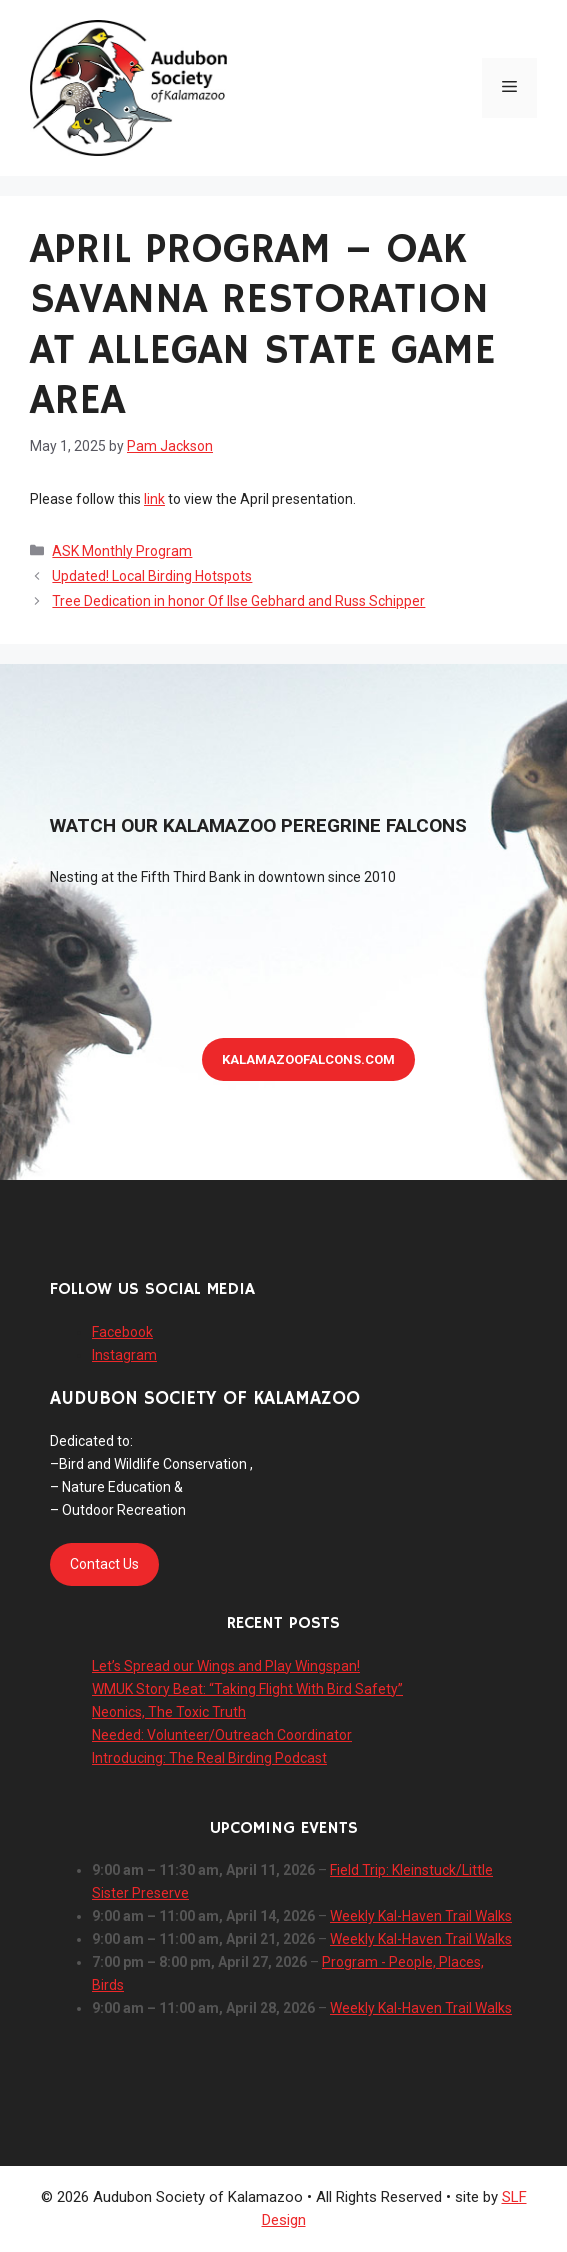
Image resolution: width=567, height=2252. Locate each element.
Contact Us (104, 1564)
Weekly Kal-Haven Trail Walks (421, 1916)
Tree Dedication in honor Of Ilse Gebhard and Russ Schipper (238, 601)
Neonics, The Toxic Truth (169, 1712)
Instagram (124, 1355)
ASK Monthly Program (122, 551)
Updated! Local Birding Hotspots (152, 576)
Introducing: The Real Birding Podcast (209, 1758)
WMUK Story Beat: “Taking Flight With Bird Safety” (247, 1689)
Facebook (122, 1332)
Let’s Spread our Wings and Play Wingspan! (226, 1666)
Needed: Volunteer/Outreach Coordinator (222, 1735)
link (154, 499)
